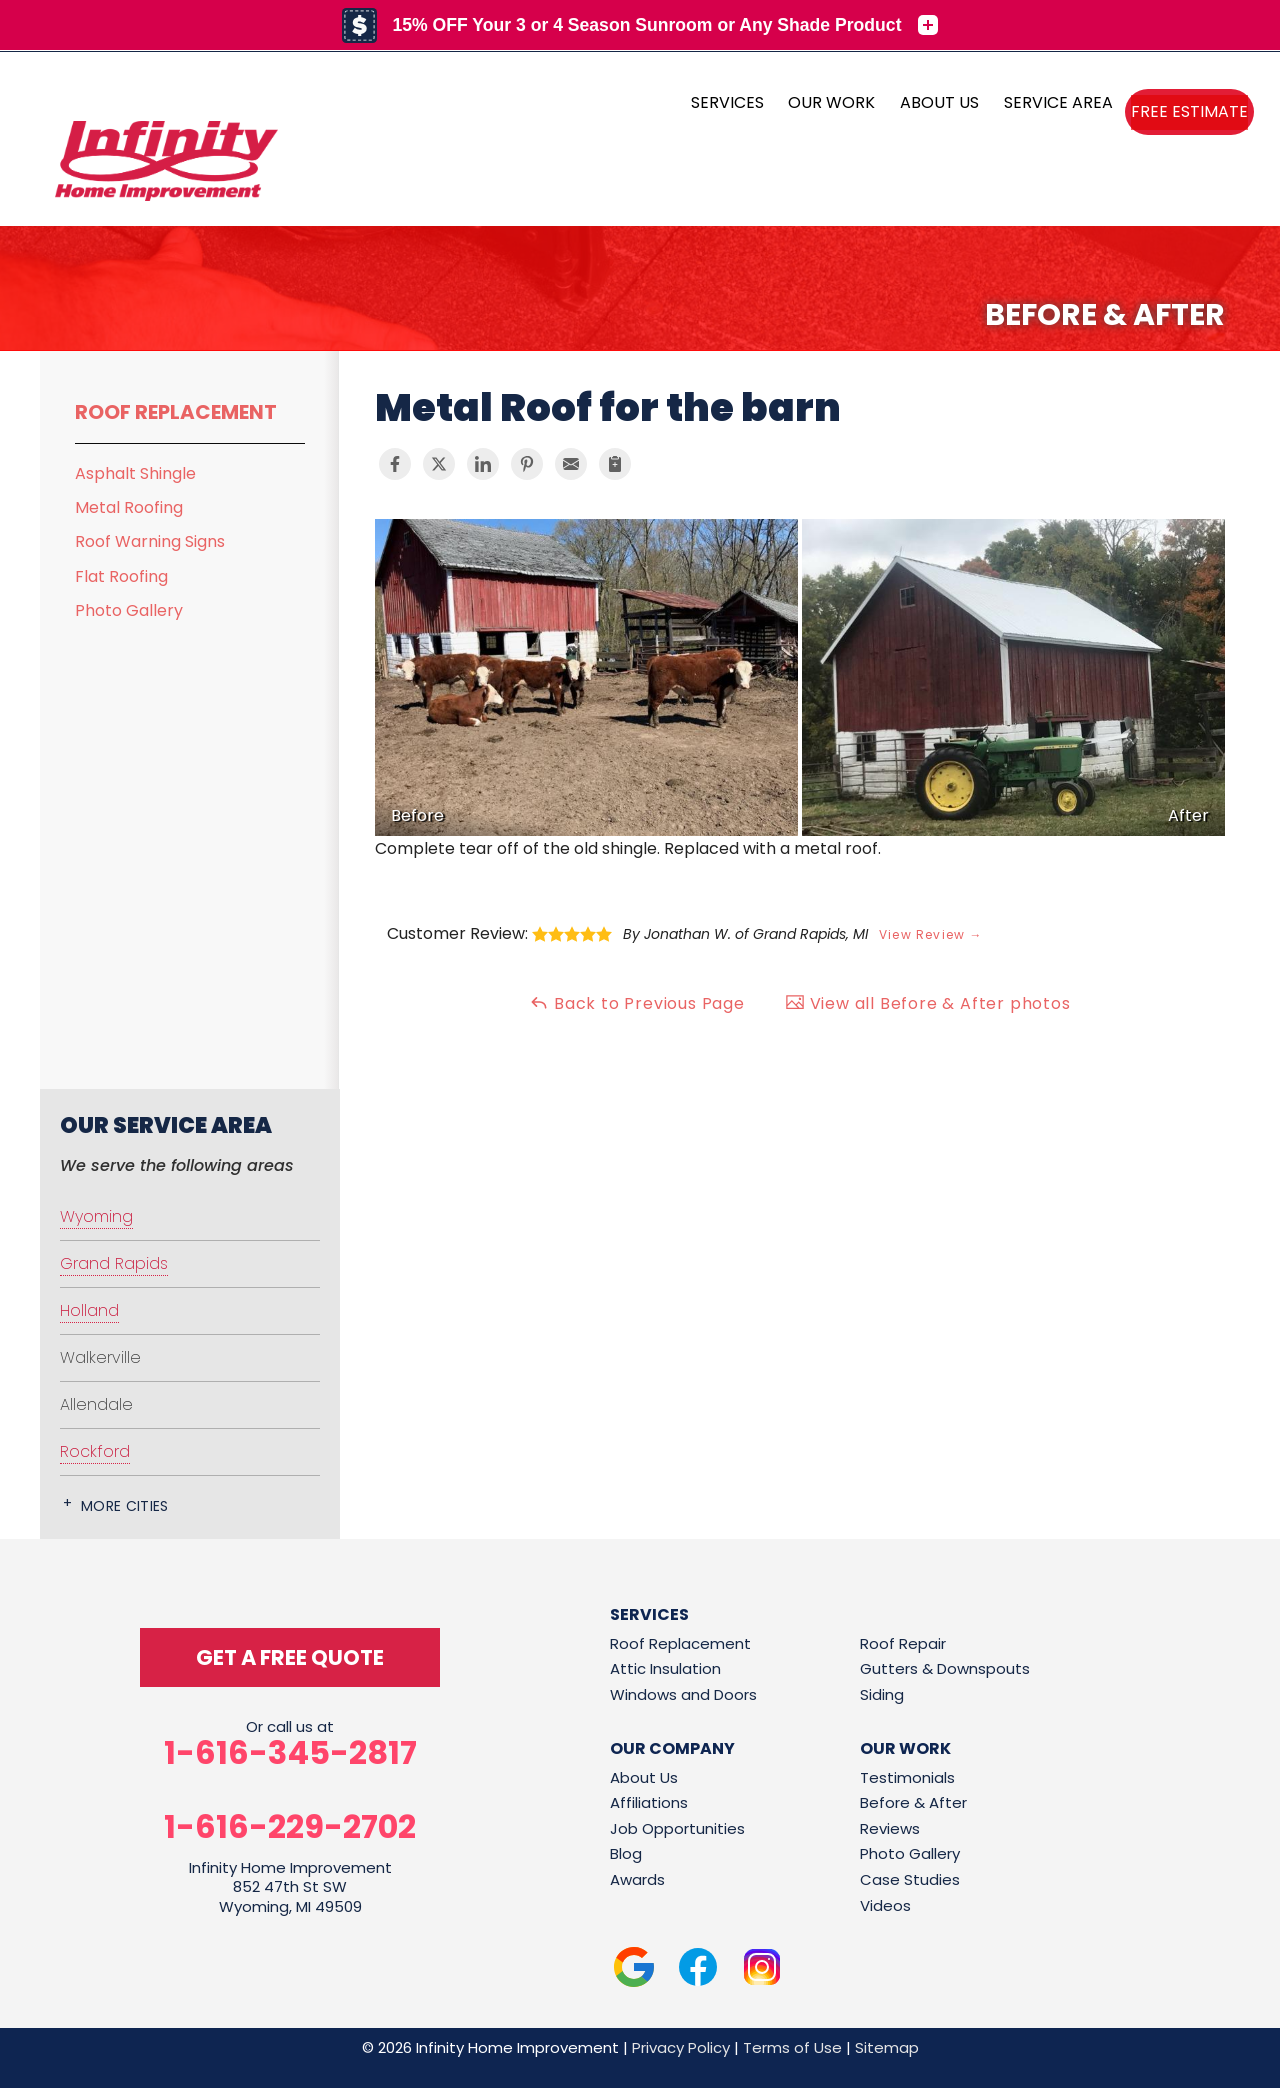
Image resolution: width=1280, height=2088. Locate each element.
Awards (637, 1879)
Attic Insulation (665, 1668)
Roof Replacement (176, 412)
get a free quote (290, 1657)
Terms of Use (792, 2047)
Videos (885, 1905)
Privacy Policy (681, 2047)
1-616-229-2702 (290, 1827)
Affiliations (649, 1802)
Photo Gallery (129, 610)
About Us (644, 1777)
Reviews (890, 1828)
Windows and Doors (683, 1694)
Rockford (95, 1451)
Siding (882, 1694)
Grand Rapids (114, 1263)
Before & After (913, 1802)
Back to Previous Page (637, 1003)
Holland (89, 1310)
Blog (626, 1853)
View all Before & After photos (928, 1003)
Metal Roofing (129, 507)
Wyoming (96, 1216)
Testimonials (907, 1777)
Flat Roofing (121, 576)
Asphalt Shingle (135, 473)
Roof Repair (903, 1643)
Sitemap (887, 2047)
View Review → (931, 934)
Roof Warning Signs (150, 541)
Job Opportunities (677, 1828)
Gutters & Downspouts (945, 1668)
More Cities (125, 1506)
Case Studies (910, 1879)
